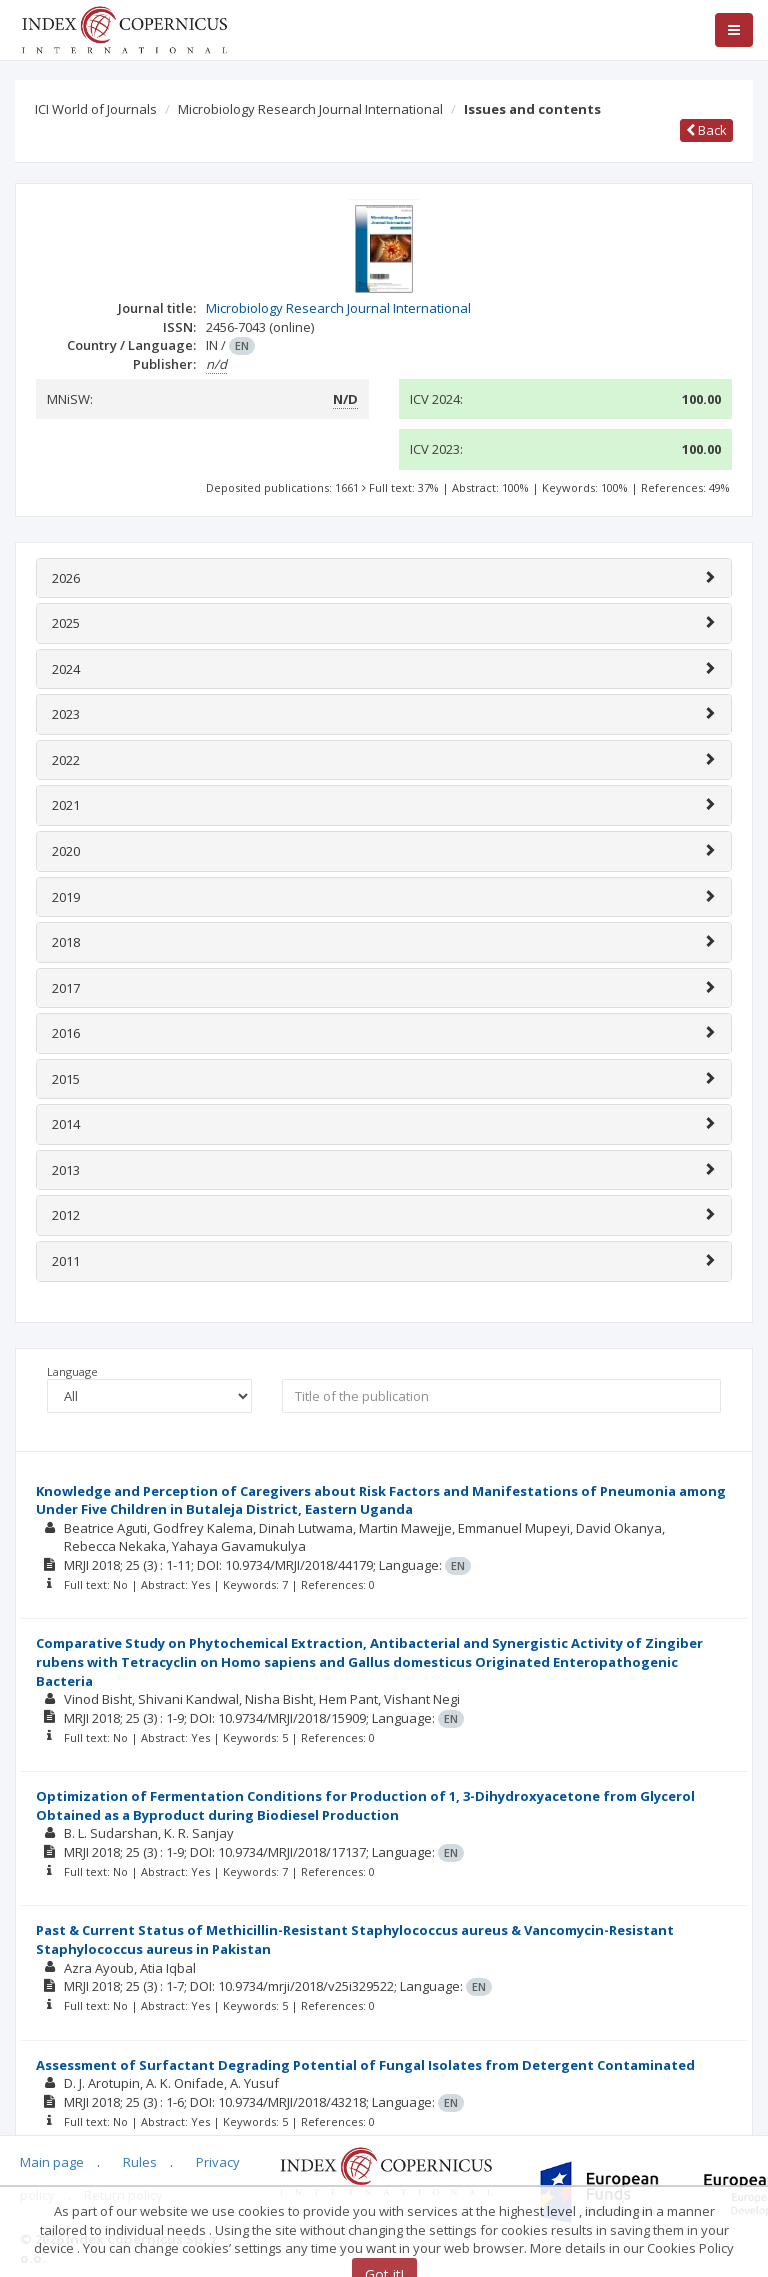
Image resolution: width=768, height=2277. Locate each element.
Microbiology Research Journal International (310, 109)
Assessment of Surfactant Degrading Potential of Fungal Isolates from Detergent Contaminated (365, 2065)
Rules (140, 2162)
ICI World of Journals (96, 109)
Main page (52, 2162)
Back (706, 130)
